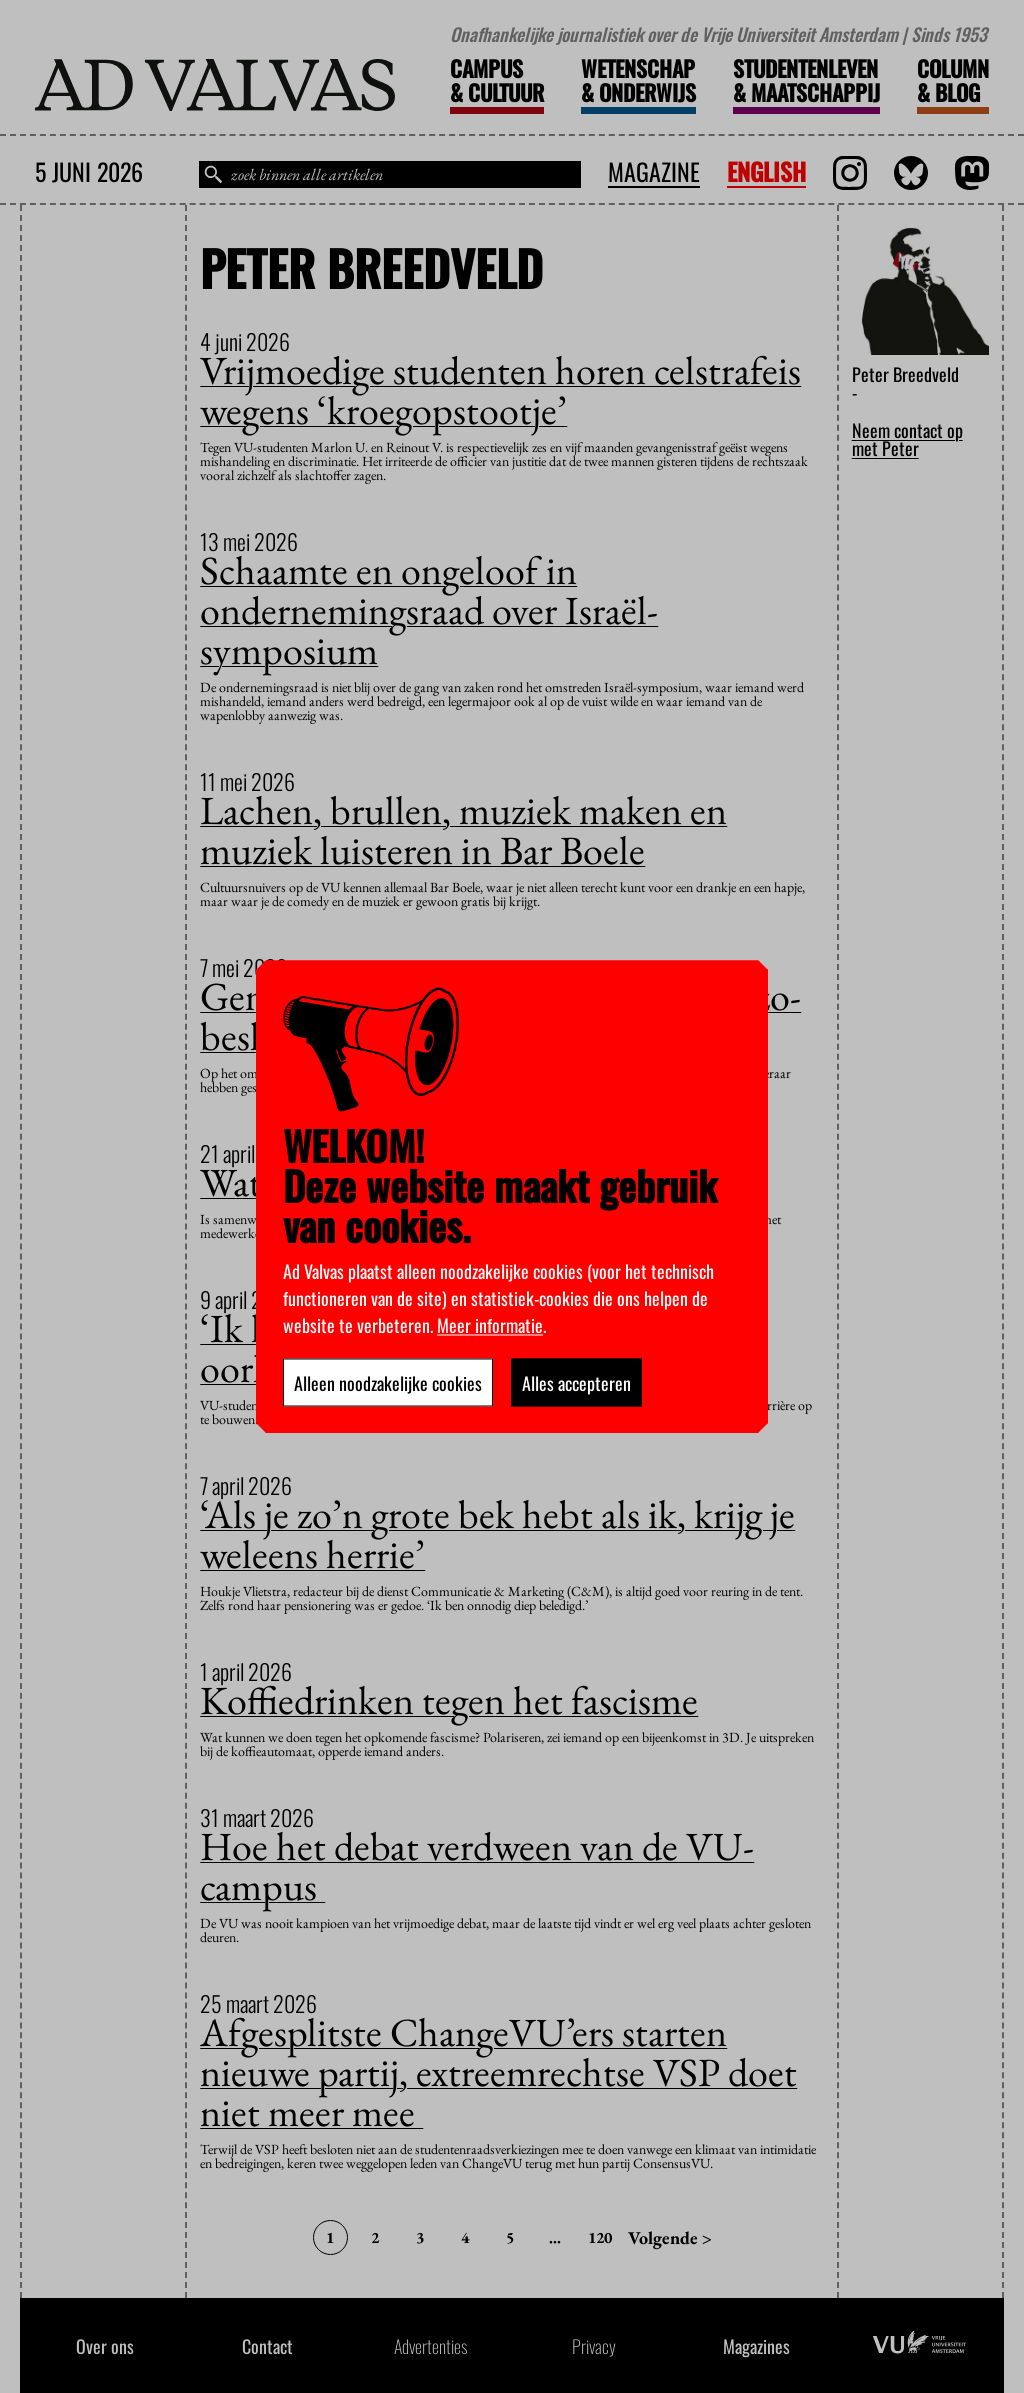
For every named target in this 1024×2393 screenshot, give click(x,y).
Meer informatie (490, 1324)
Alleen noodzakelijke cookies (388, 1382)
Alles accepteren (576, 1382)
